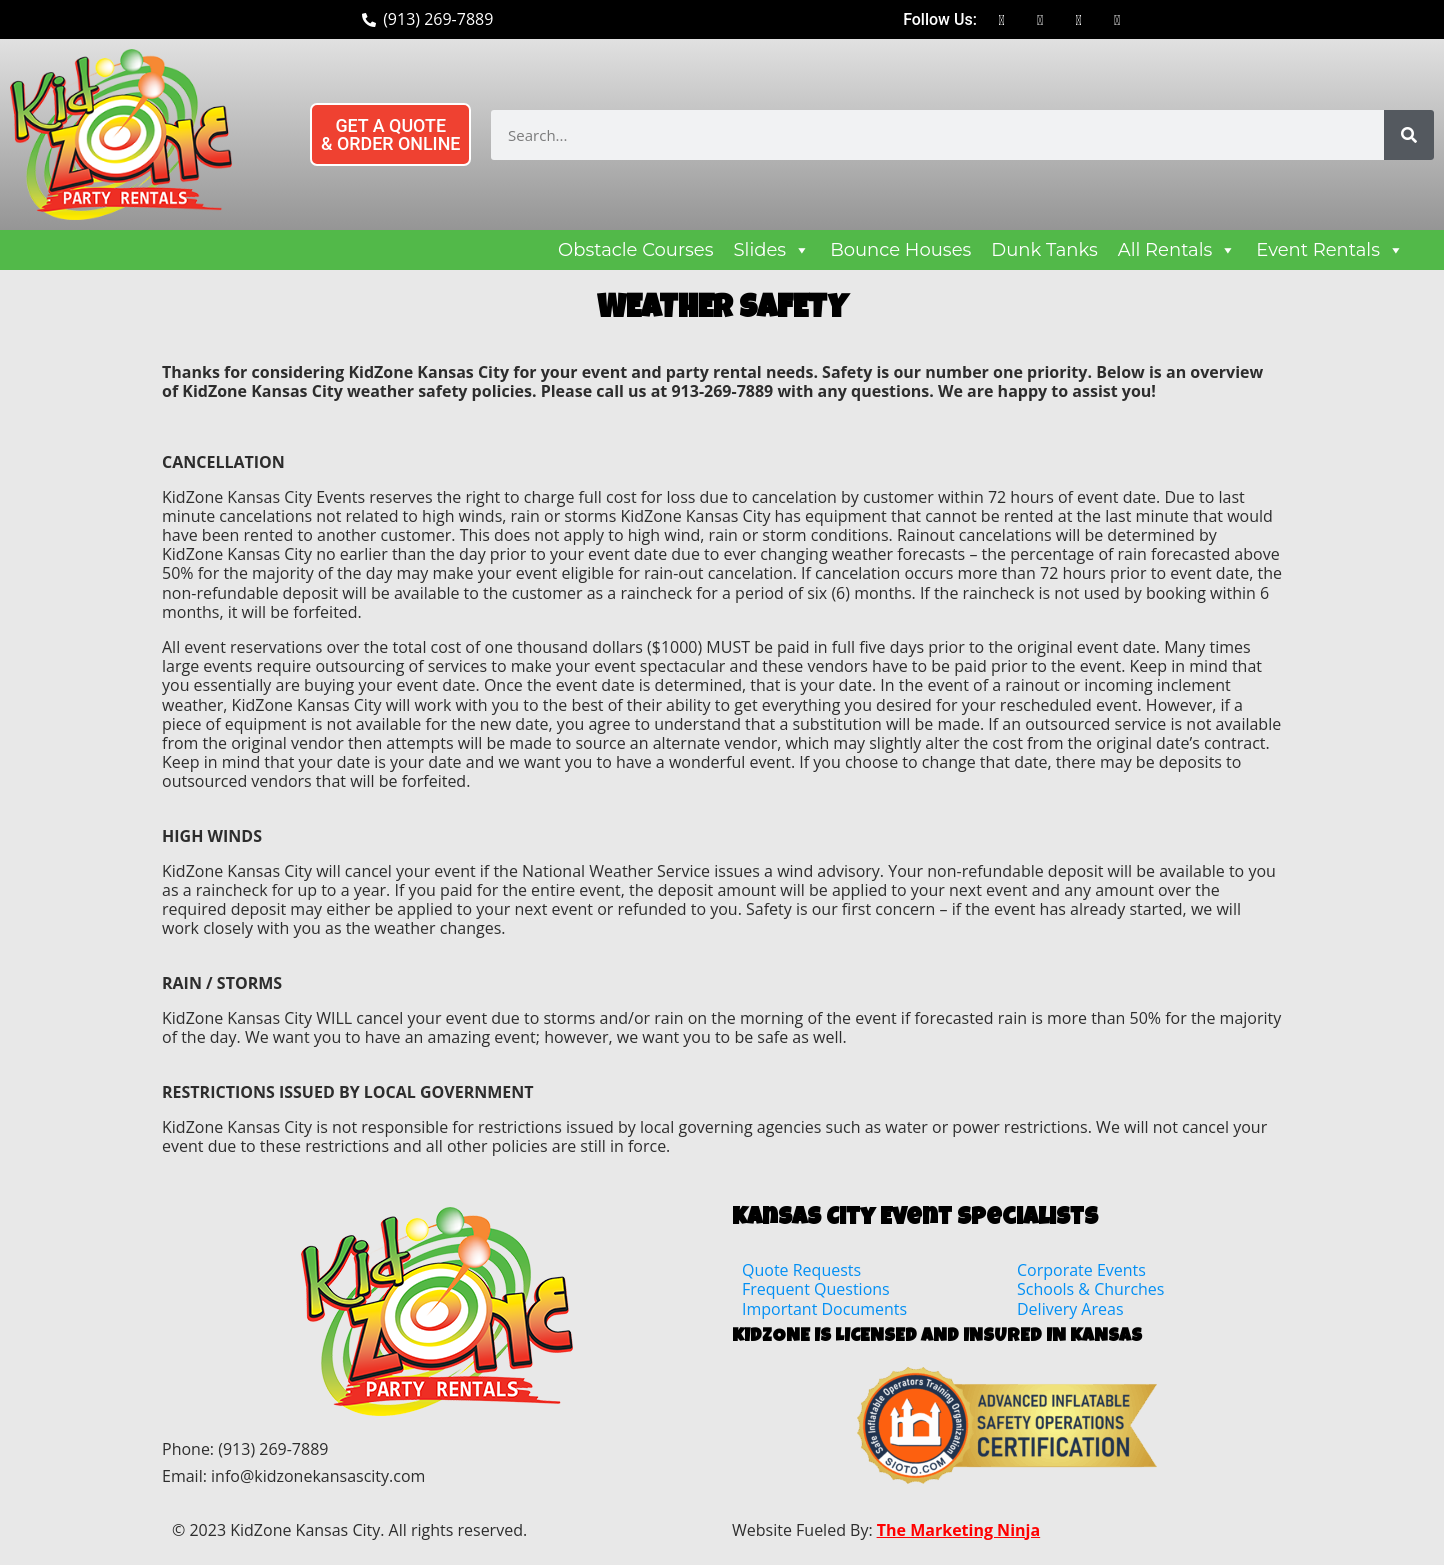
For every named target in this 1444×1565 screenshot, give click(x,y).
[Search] (1409, 135)
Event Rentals (1330, 250)
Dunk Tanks (1044, 250)
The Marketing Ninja (958, 1530)
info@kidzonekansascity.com (318, 1476)
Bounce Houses (900, 250)
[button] (395, 134)
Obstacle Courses (635, 250)
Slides (772, 250)
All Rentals (1177, 250)
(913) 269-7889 (273, 1449)
